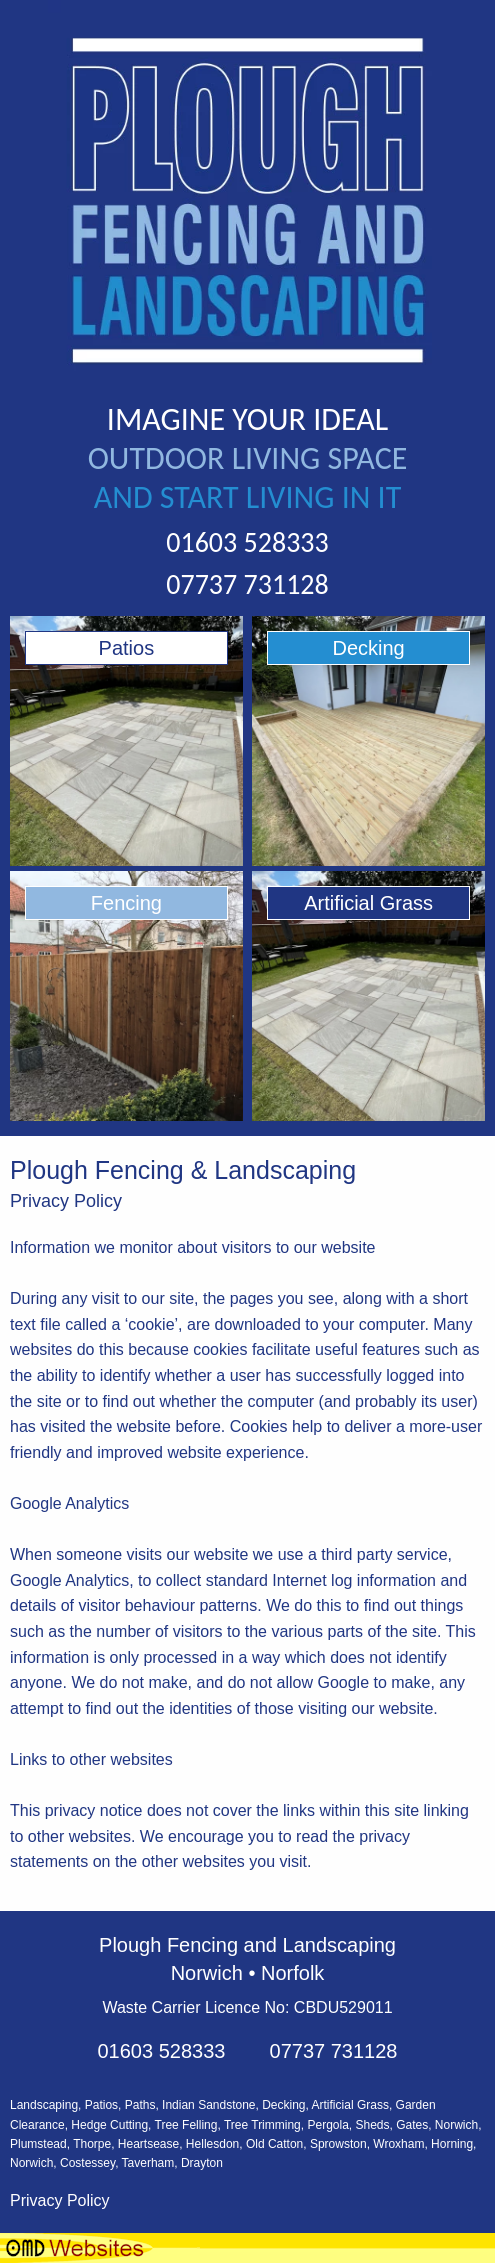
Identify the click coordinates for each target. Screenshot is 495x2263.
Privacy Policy (60, 2200)
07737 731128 (247, 584)
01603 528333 (247, 542)
